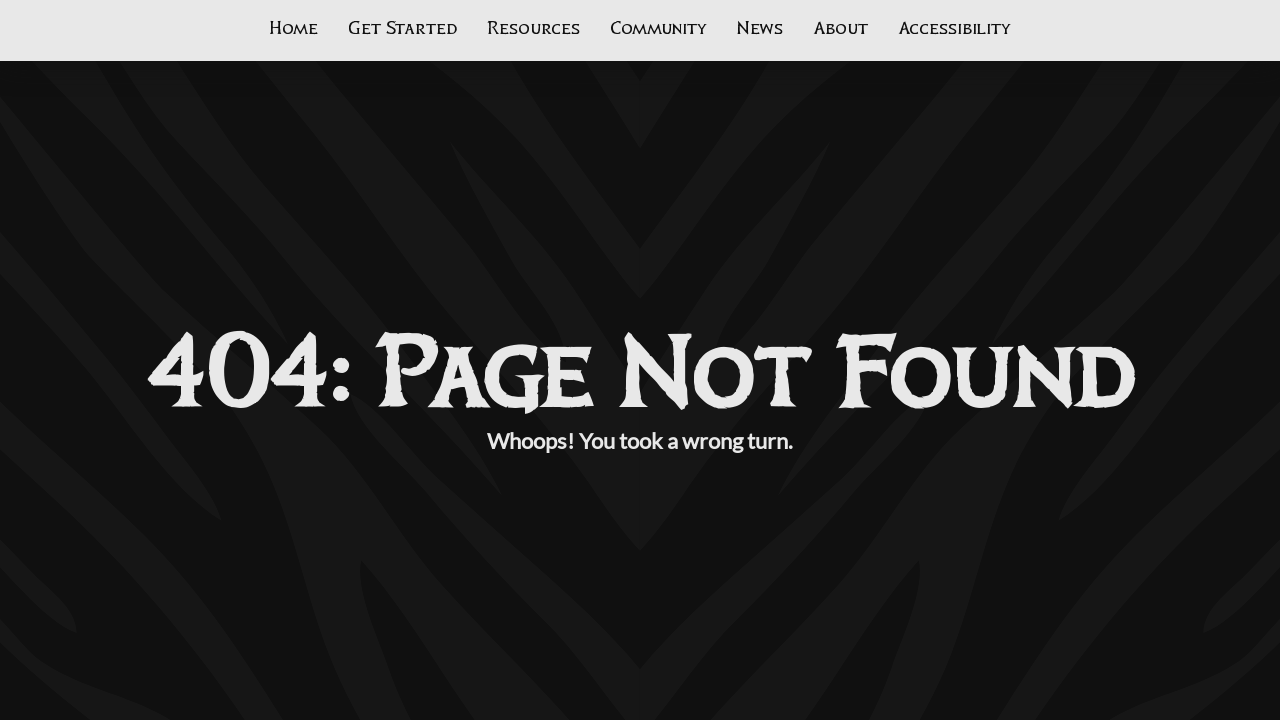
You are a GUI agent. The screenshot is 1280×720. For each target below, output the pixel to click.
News (760, 29)
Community (658, 29)
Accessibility (954, 29)
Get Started (402, 29)
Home (293, 29)
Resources (533, 29)
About (840, 29)
